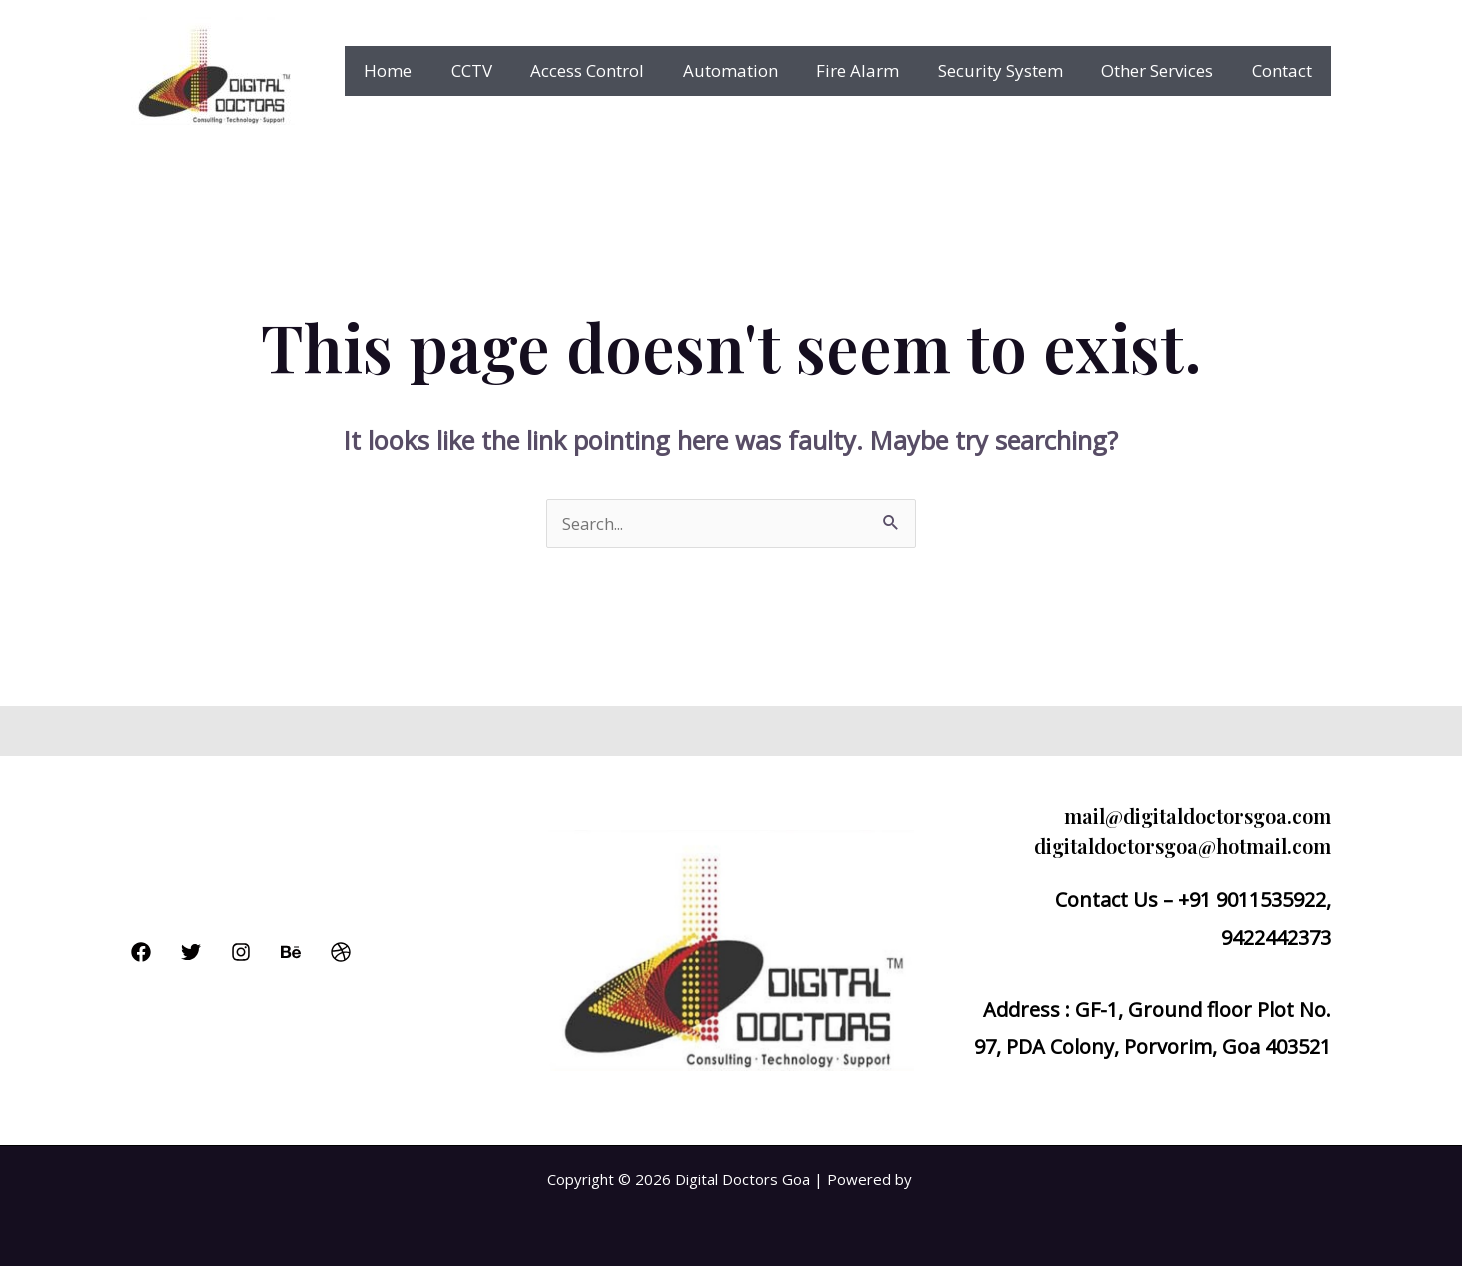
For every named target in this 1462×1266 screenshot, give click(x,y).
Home (422, 70)
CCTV (500, 70)
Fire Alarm (873, 70)
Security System (1011, 70)
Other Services (1164, 70)
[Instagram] (241, 952)
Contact (1284, 70)
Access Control (612, 70)
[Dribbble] (341, 952)
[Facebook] (141, 952)
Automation (750, 70)
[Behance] (291, 952)
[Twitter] (191, 952)
